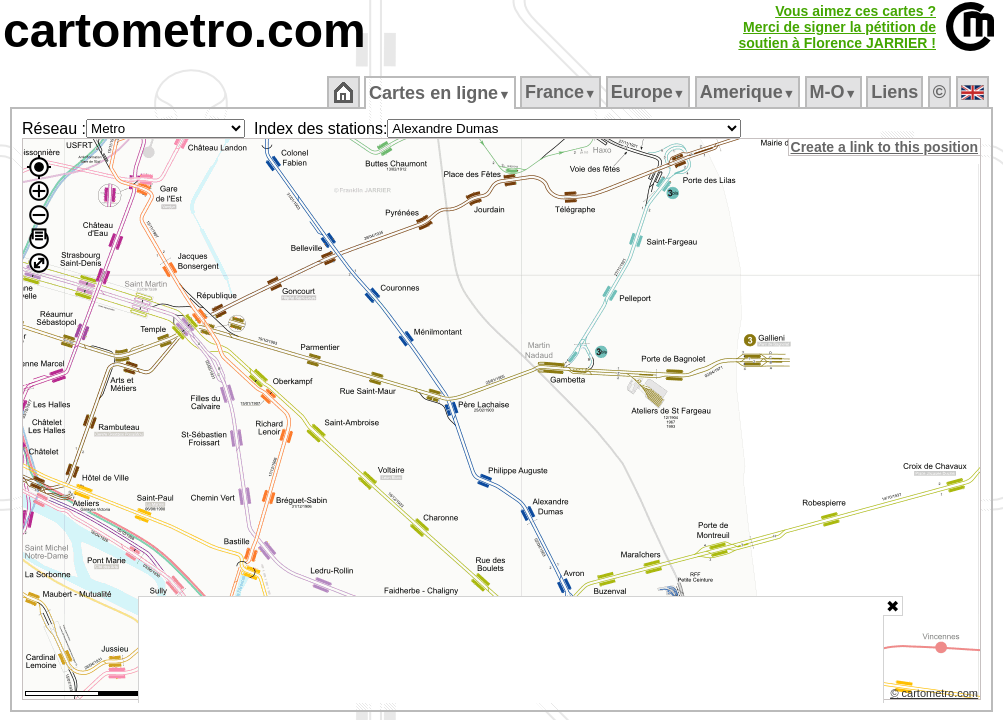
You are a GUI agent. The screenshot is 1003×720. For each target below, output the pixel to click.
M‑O (834, 92)
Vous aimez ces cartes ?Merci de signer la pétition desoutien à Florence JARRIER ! (837, 27)
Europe (649, 92)
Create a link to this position (885, 147)
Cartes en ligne (441, 93)
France (561, 92)
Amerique (748, 92)
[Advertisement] (511, 650)
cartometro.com (184, 30)
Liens (896, 92)
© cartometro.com (936, 696)
